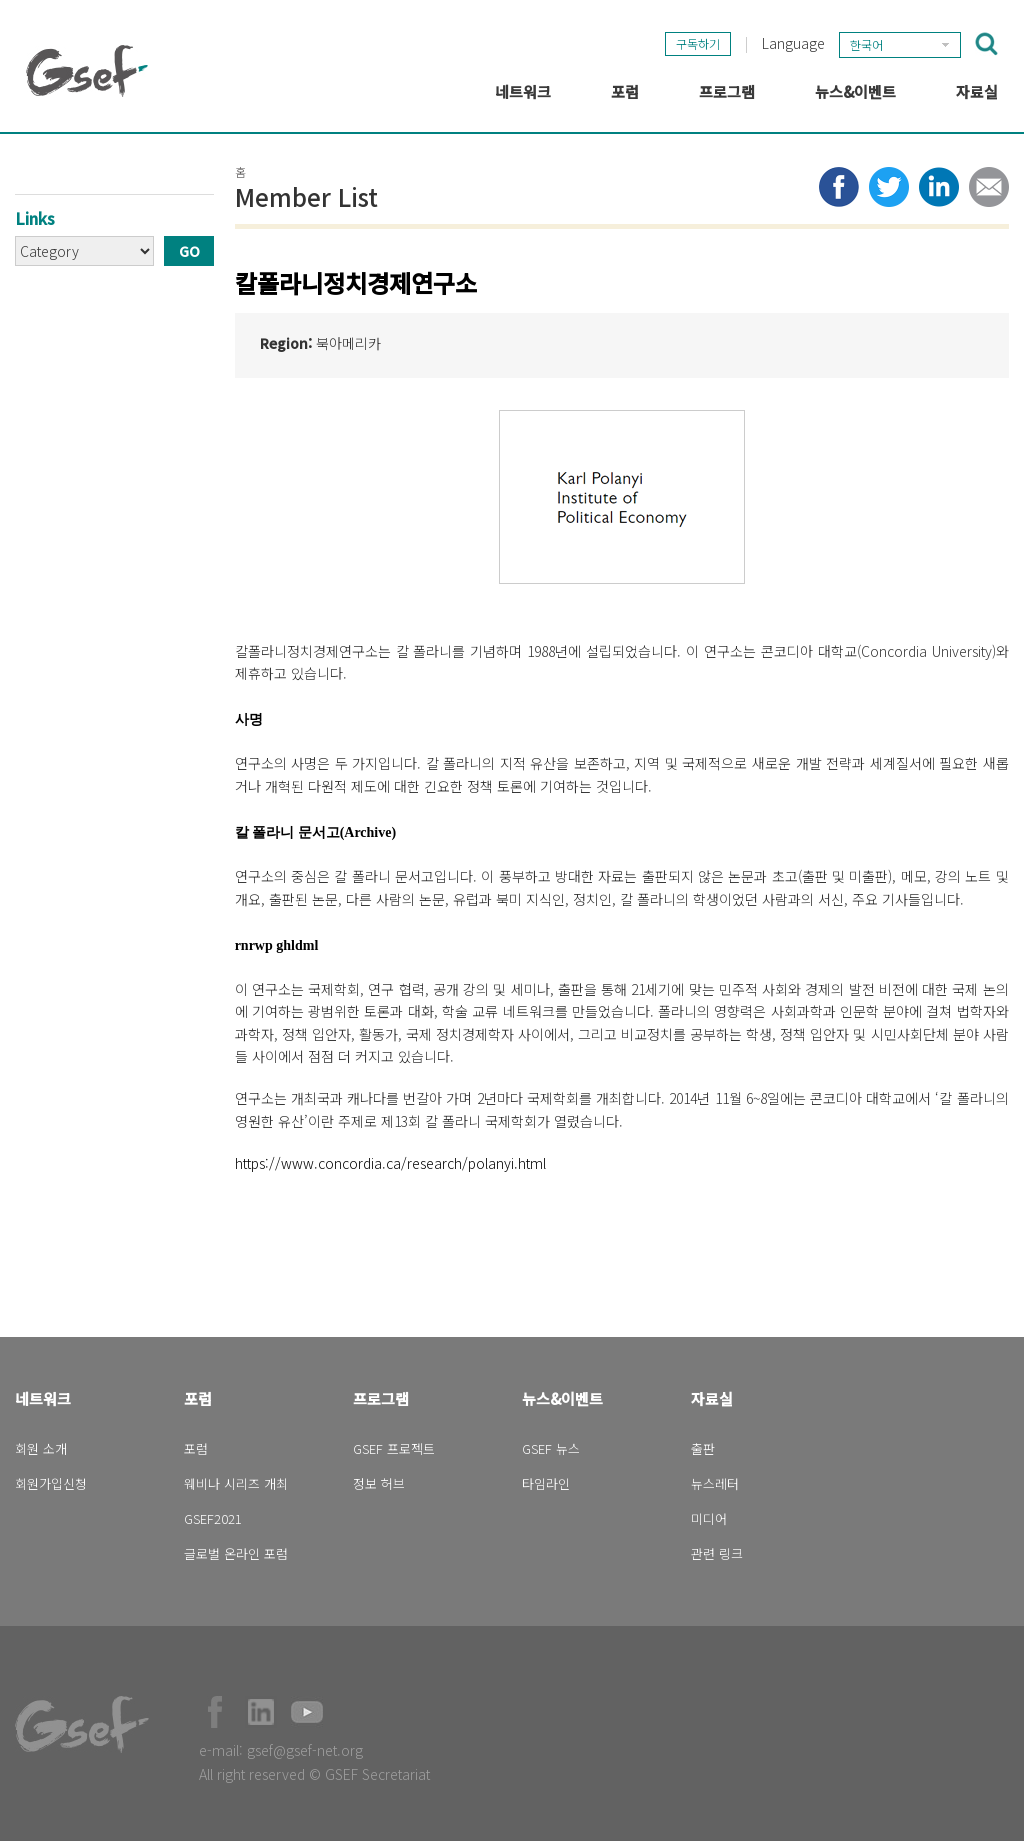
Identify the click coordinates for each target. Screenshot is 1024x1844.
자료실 (712, 1401)
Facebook (215, 1715)
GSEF (87, 71)
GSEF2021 (213, 1521)
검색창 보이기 (986, 43)
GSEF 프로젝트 (394, 1451)
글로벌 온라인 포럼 (236, 1556)
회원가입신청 (51, 1486)
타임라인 (546, 1486)
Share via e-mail (989, 190)
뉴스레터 (715, 1486)
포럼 (198, 1401)
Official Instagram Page (353, 1715)
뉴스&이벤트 (562, 1401)
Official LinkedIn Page (261, 1715)
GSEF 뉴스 (551, 1451)
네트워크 (43, 1401)
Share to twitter (889, 190)
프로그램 (381, 1401)
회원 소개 (41, 1451)
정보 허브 (379, 1486)
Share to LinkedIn (939, 190)
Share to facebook (839, 190)
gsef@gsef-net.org (305, 1753)
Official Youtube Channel (307, 1715)
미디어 (709, 1521)
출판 (703, 1451)
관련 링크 (717, 1556)
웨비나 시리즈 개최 (236, 1486)
